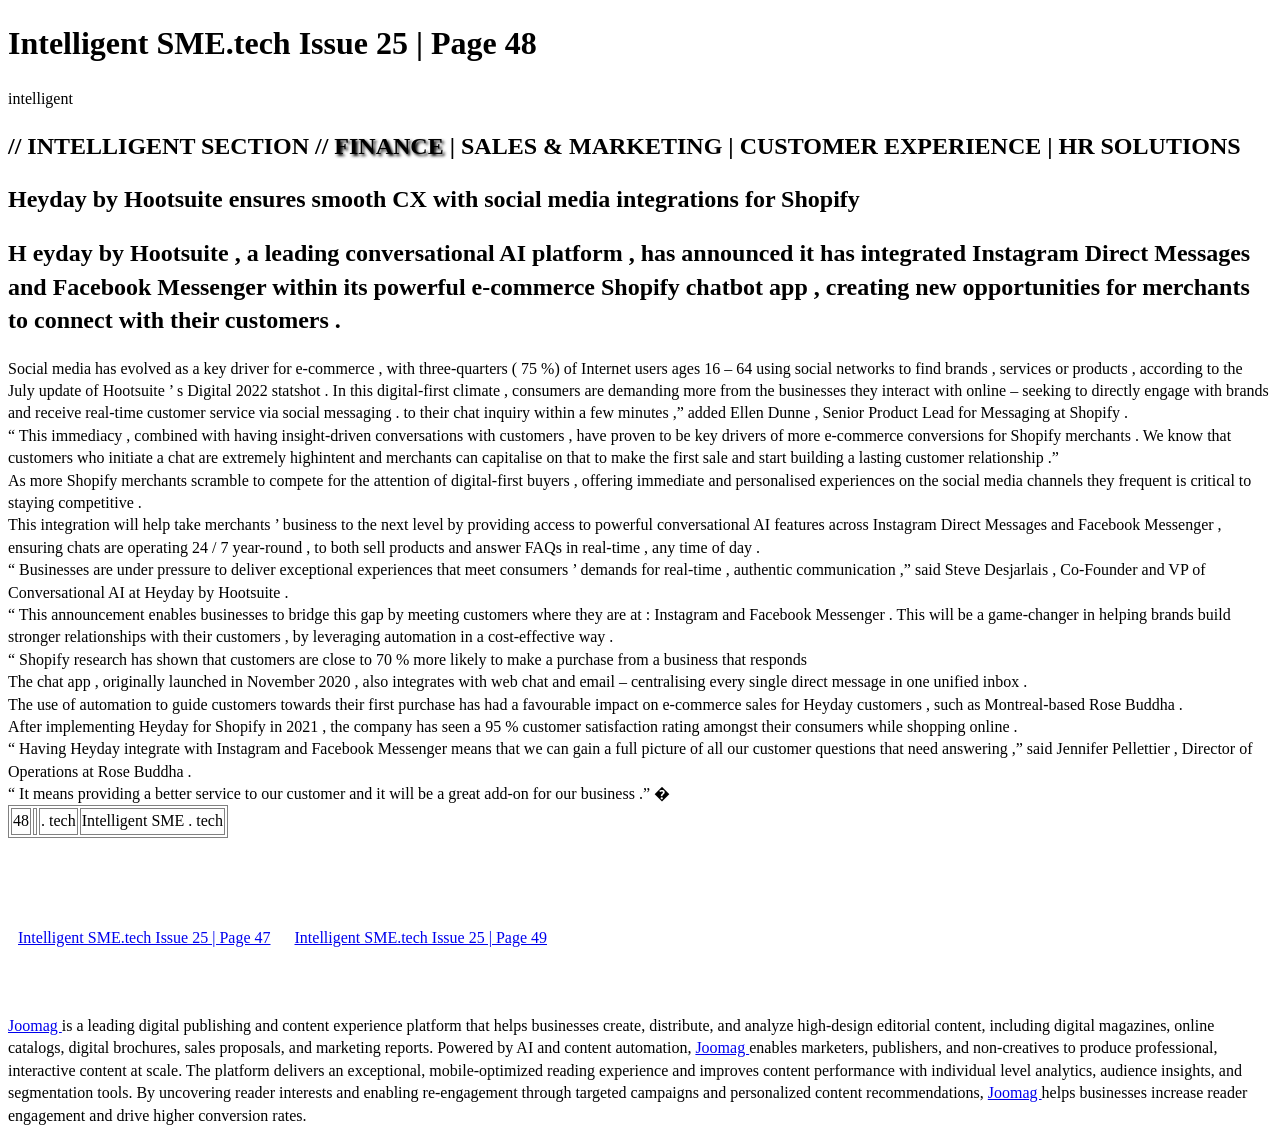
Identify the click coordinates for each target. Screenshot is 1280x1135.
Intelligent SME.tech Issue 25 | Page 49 (421, 937)
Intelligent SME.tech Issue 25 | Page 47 (144, 937)
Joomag (35, 1025)
